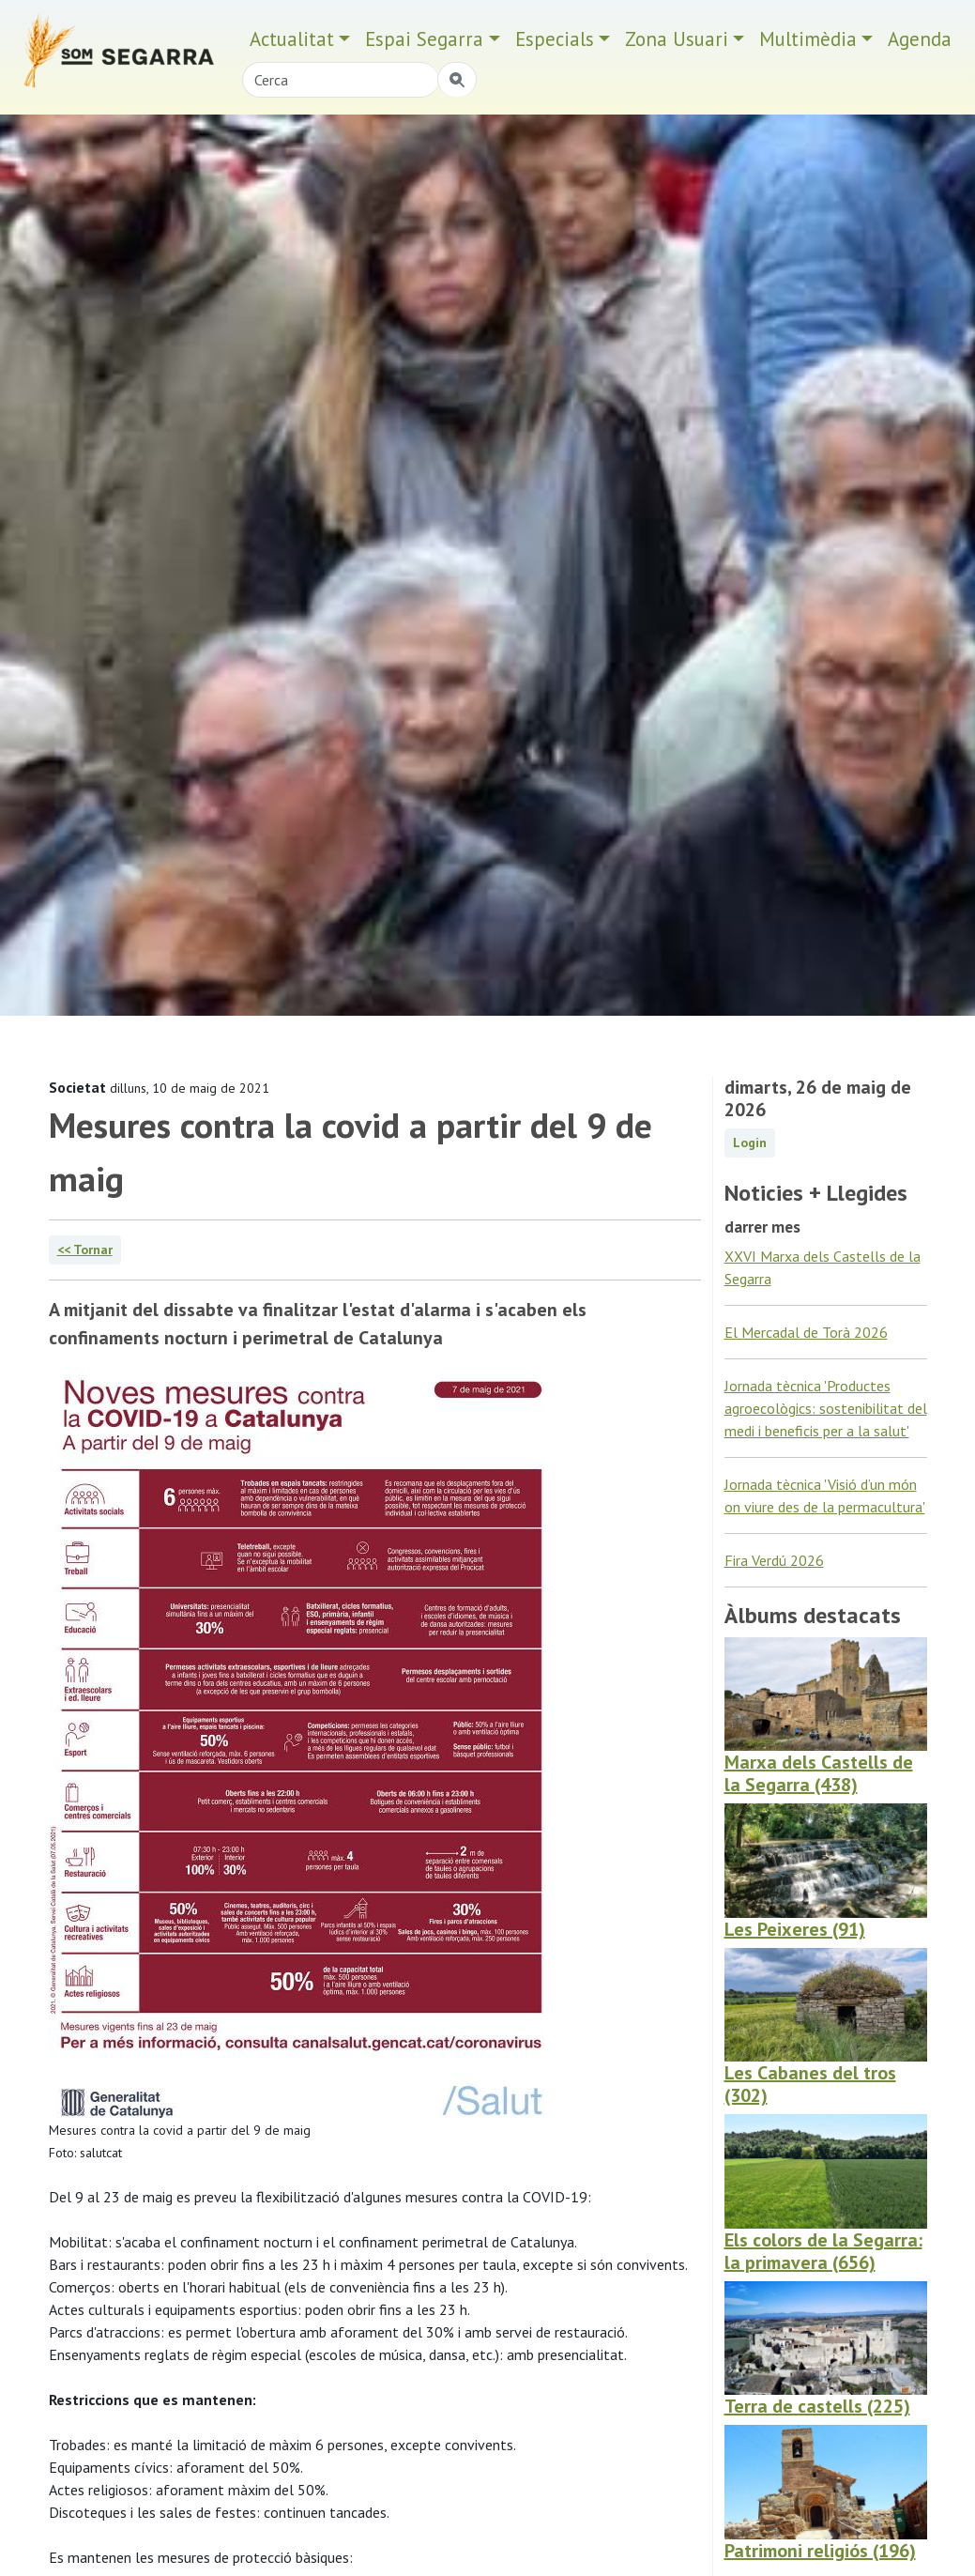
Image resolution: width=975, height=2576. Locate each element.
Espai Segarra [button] (424, 39)
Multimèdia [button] (808, 39)
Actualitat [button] (292, 39)
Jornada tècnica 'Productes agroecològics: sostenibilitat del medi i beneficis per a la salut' (825, 1408)
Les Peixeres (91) (794, 1929)
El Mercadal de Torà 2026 (806, 1332)
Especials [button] (554, 39)
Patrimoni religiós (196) (820, 2550)
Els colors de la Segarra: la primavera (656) (823, 2251)
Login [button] (750, 1142)
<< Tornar (85, 1249)
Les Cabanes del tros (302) (810, 2084)
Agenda (920, 39)
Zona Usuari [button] (676, 39)
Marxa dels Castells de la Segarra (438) (818, 1773)
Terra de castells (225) (817, 2406)
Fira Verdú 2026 (774, 1560)
